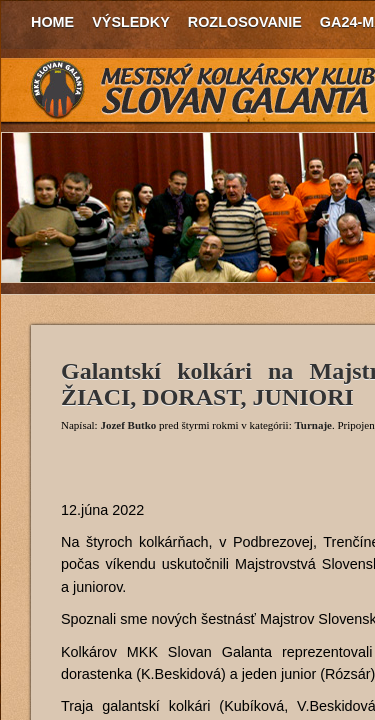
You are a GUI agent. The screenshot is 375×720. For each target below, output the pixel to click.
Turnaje (313, 425)
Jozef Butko (128, 425)
